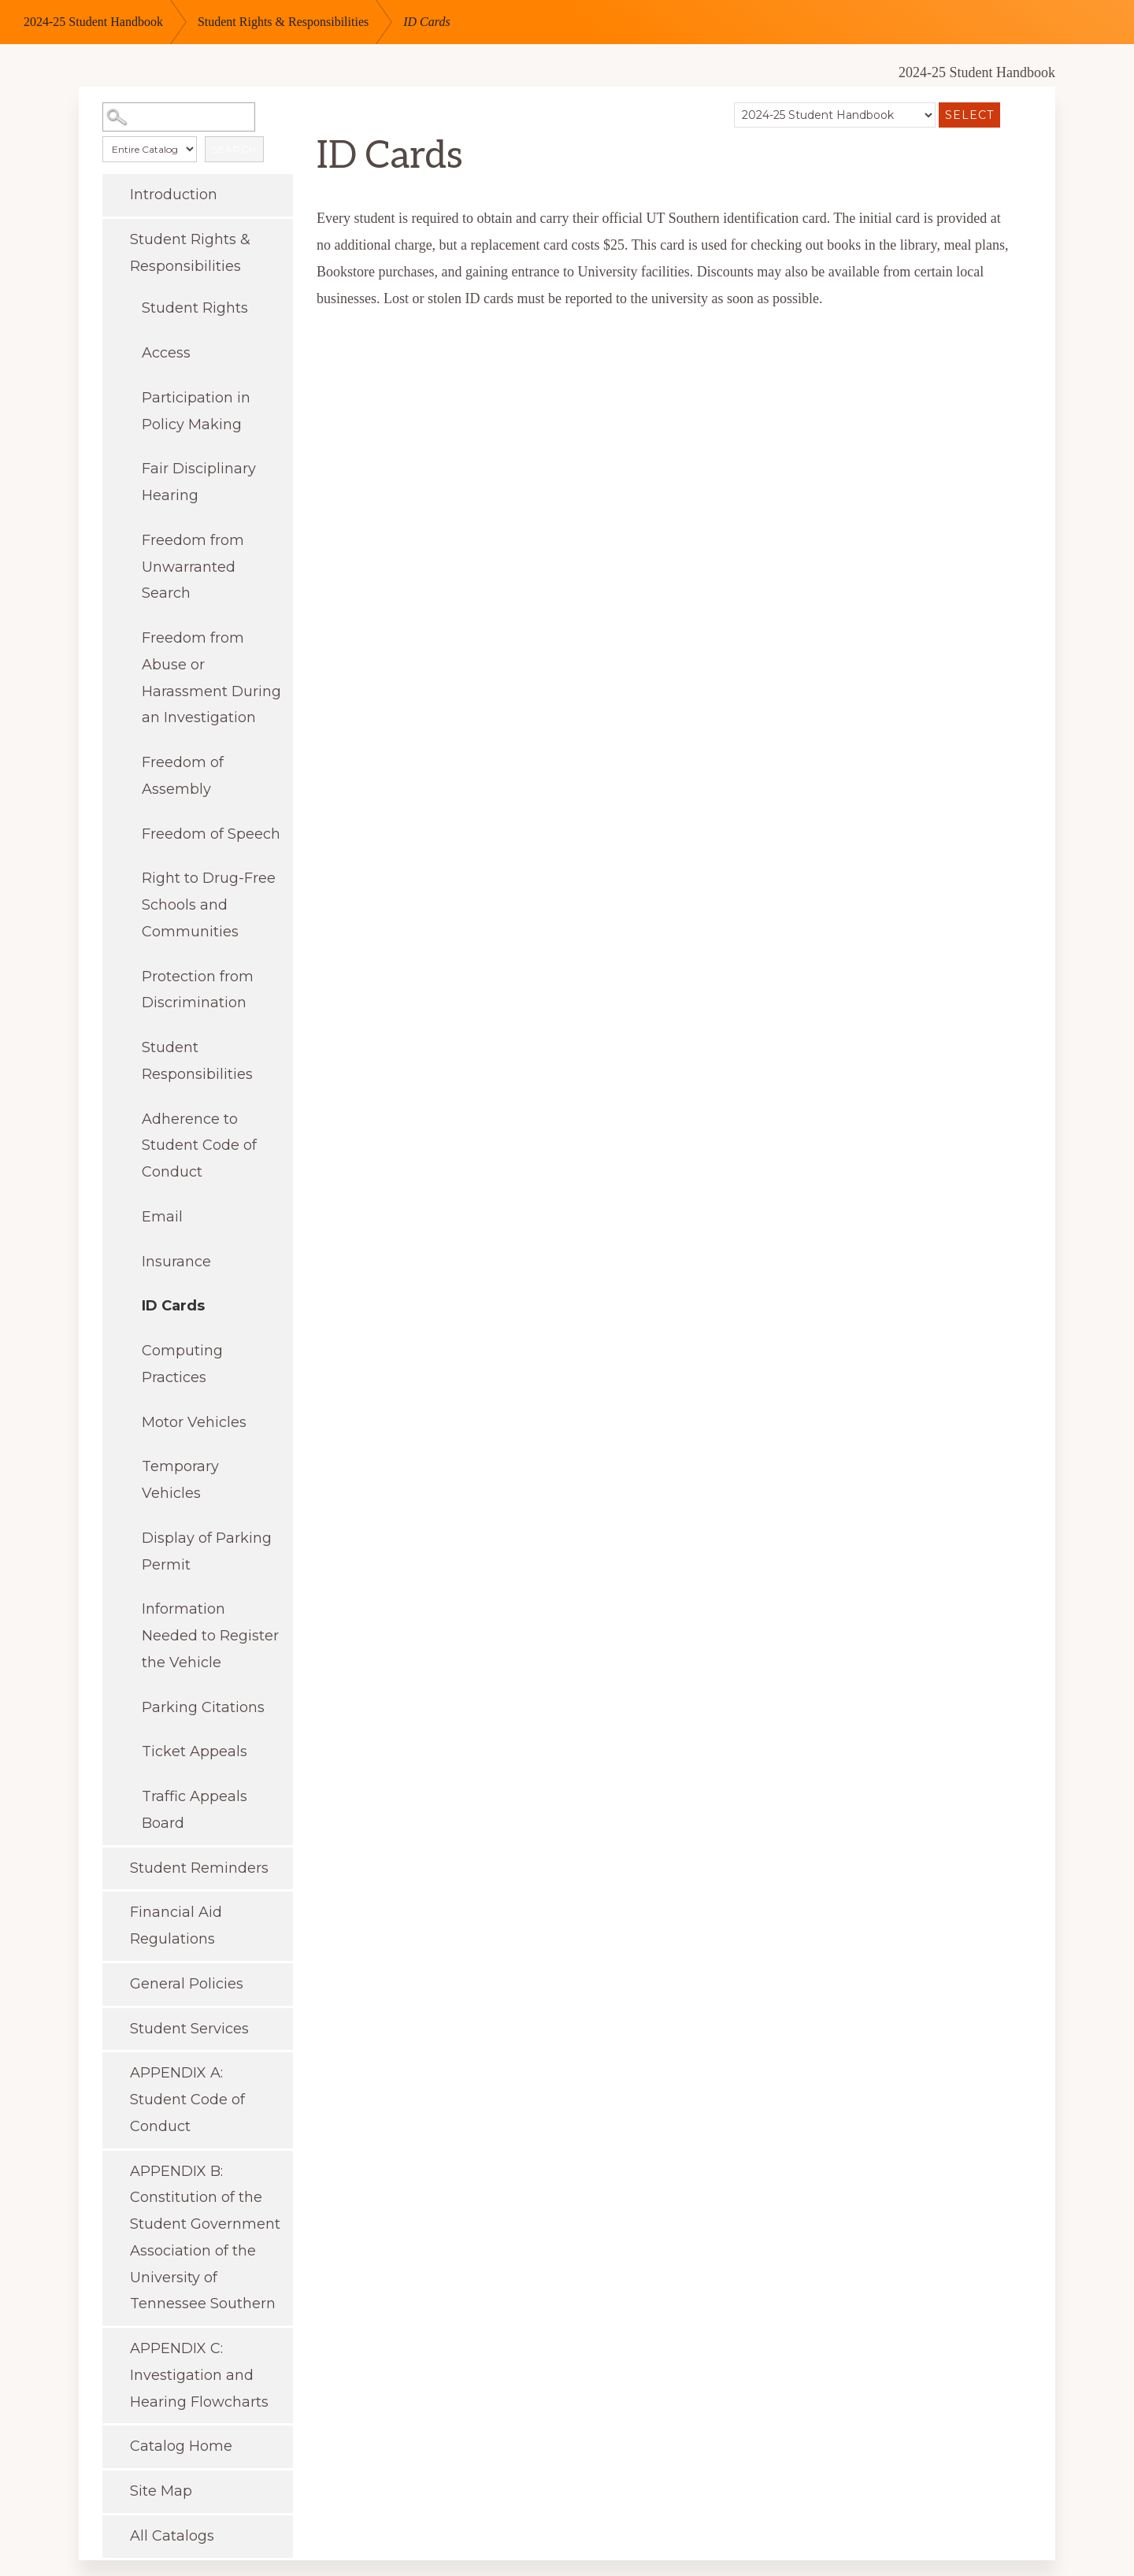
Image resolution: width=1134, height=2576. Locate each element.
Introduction (173, 194)
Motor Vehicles (194, 1422)
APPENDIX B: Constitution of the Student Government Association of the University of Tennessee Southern (205, 2238)
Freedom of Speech (211, 834)
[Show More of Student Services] (114, 2027)
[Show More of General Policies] (114, 1982)
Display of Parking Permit (207, 1551)
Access (166, 352)
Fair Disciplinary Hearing (199, 482)
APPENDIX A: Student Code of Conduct (187, 2099)
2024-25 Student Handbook (93, 21)
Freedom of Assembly (183, 776)
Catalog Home (181, 2446)
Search (234, 149)
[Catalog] (835, 115)
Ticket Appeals (194, 1751)
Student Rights (195, 308)
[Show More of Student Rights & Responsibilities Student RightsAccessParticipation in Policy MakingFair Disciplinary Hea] (114, 238)
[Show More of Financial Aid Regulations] (114, 1910)
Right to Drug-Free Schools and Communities (209, 904)
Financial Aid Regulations (176, 1925)
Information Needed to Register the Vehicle (210, 1635)
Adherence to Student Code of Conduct (199, 1145)
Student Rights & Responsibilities (283, 21)
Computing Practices (182, 1364)
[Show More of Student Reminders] (114, 1866)
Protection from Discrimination (198, 990)
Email (162, 1216)
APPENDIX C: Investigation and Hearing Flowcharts (199, 2375)
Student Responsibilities (197, 1061)
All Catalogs (172, 2535)
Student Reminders (199, 1868)
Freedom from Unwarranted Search (193, 567)
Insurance (176, 1261)
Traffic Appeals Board (194, 1810)
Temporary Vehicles (180, 1480)
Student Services (189, 2028)
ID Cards (173, 1305)
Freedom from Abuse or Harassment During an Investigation (211, 677)
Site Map (161, 2491)
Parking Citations (203, 1707)
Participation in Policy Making (196, 411)
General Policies (186, 1983)
